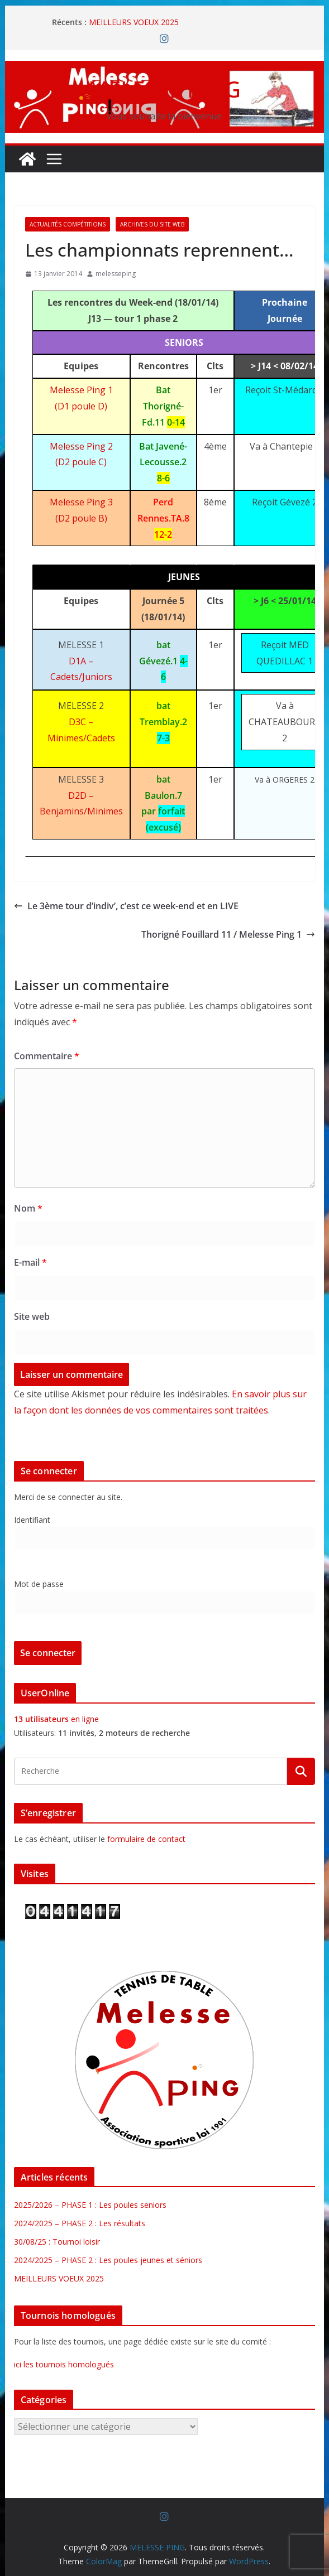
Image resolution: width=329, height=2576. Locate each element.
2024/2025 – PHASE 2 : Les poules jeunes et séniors (108, 2260)
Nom (28, 1208)
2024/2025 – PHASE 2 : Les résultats (79, 2223)
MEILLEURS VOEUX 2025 (134, 22)
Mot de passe (39, 1584)
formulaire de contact (146, 1839)
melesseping (116, 273)
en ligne (56, 1719)
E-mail (30, 1262)
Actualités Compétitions (68, 224)
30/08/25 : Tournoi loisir (57, 2241)
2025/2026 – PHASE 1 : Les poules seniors (90, 2204)
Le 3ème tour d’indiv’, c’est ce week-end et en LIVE (126, 906)
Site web (32, 1316)
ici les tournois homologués (64, 2364)
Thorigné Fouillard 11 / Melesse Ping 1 (228, 934)
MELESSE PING (164, 89)
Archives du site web (152, 224)
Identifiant (32, 1519)
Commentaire (46, 1056)
